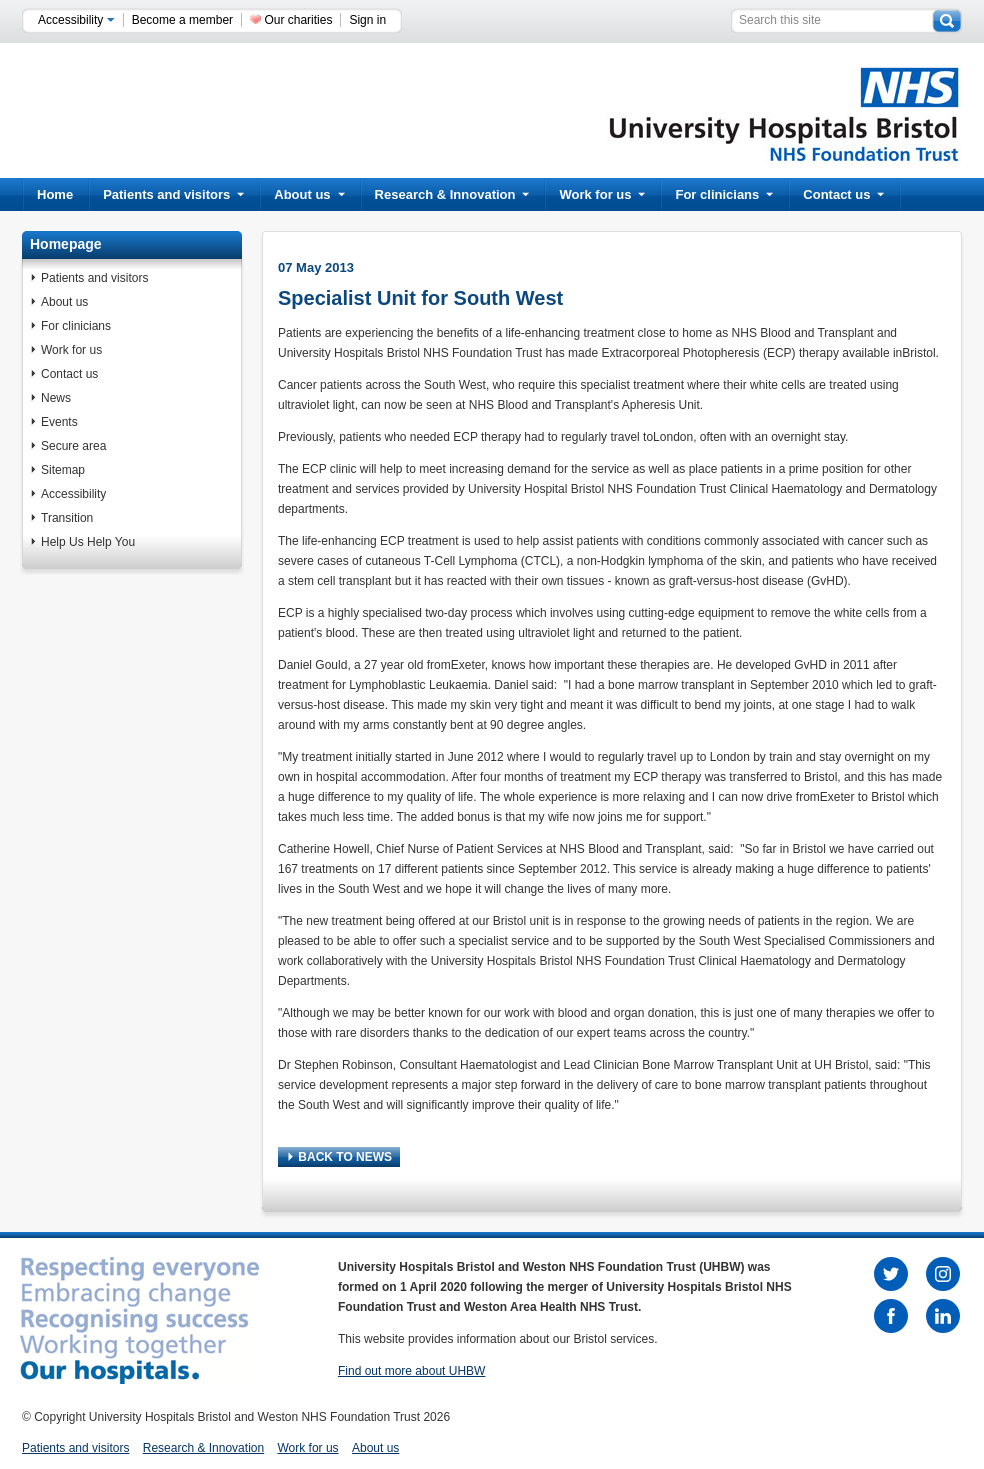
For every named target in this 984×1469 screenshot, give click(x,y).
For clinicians (724, 194)
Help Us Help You (88, 542)
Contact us (843, 194)
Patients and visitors (173, 194)
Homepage (66, 244)
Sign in (367, 20)
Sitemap (63, 470)
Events (59, 422)
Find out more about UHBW (411, 1371)
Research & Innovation (452, 194)
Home (55, 194)
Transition (67, 518)
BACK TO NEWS (340, 1157)
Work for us (602, 194)
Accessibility (76, 20)
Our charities (298, 20)
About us (309, 194)
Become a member (182, 20)
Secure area (73, 446)
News (56, 398)
